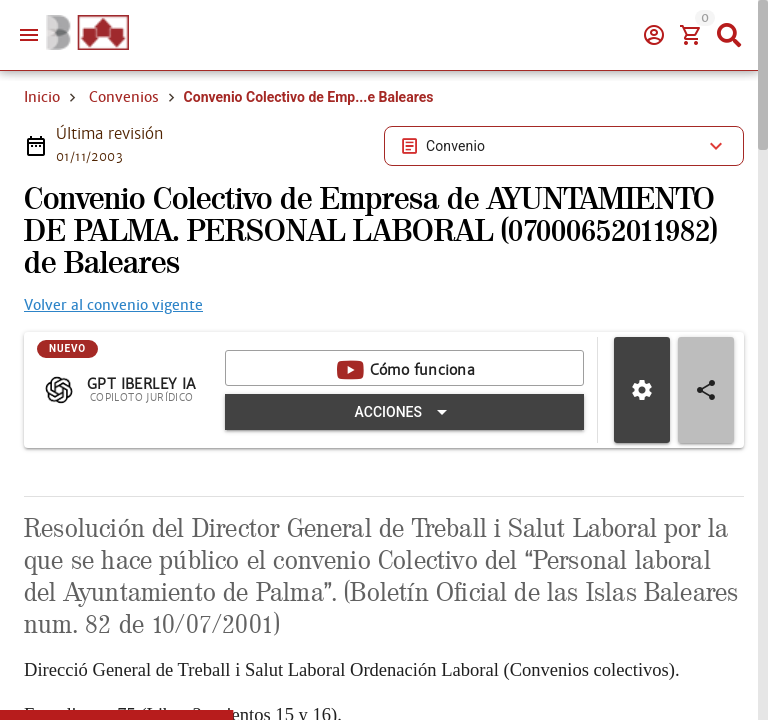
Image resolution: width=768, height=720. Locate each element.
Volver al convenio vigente (113, 376)
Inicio (42, 168)
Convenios (124, 168)
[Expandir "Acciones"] (413, 483)
